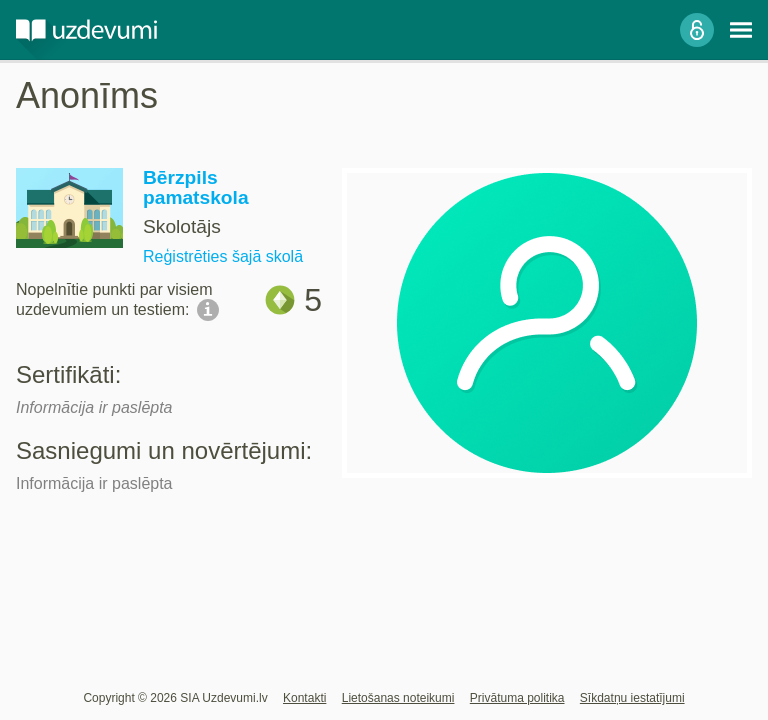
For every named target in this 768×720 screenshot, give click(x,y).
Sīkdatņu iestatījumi (632, 698)
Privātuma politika (517, 698)
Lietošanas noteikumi (398, 698)
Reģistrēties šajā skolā (223, 256)
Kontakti (304, 698)
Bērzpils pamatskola (196, 187)
